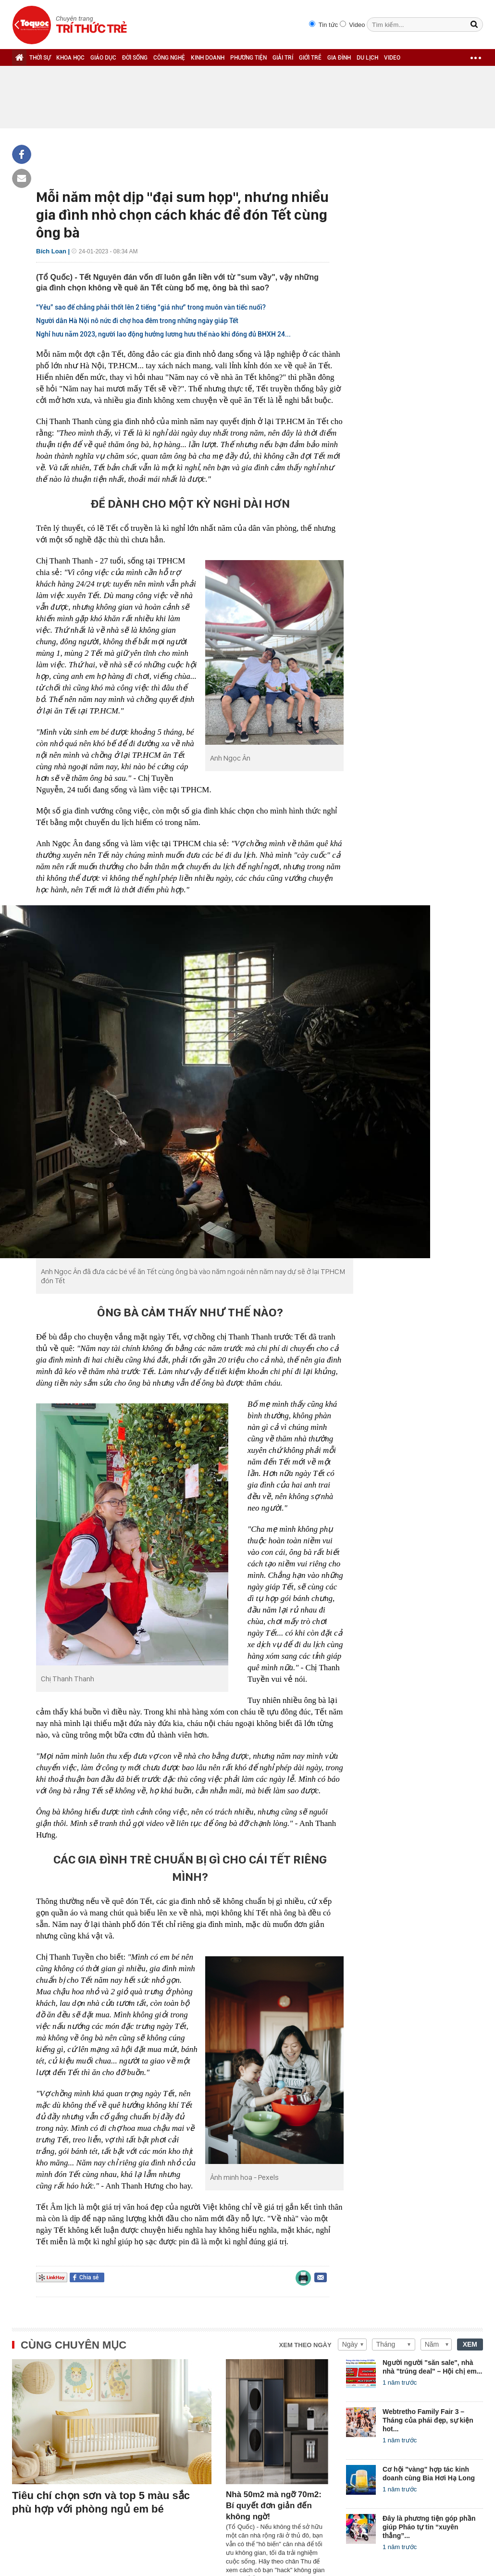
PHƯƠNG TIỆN (248, 57)
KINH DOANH (207, 57)
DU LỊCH (367, 57)
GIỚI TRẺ (310, 57)
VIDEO (392, 57)
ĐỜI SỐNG (135, 57)
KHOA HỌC (70, 57)
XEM (470, 2344)
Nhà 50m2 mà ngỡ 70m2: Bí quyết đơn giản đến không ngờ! (274, 2505)
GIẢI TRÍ (282, 57)
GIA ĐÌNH (339, 57)
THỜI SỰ (39, 57)
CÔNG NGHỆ (169, 57)
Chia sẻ (89, 2277)
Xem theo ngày (305, 2345)
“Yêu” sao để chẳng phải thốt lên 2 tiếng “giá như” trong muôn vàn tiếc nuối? (151, 307)
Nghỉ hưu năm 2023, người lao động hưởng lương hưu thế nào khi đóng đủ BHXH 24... (163, 334)
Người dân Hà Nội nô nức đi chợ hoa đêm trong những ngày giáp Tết (137, 321)
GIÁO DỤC (103, 57)
